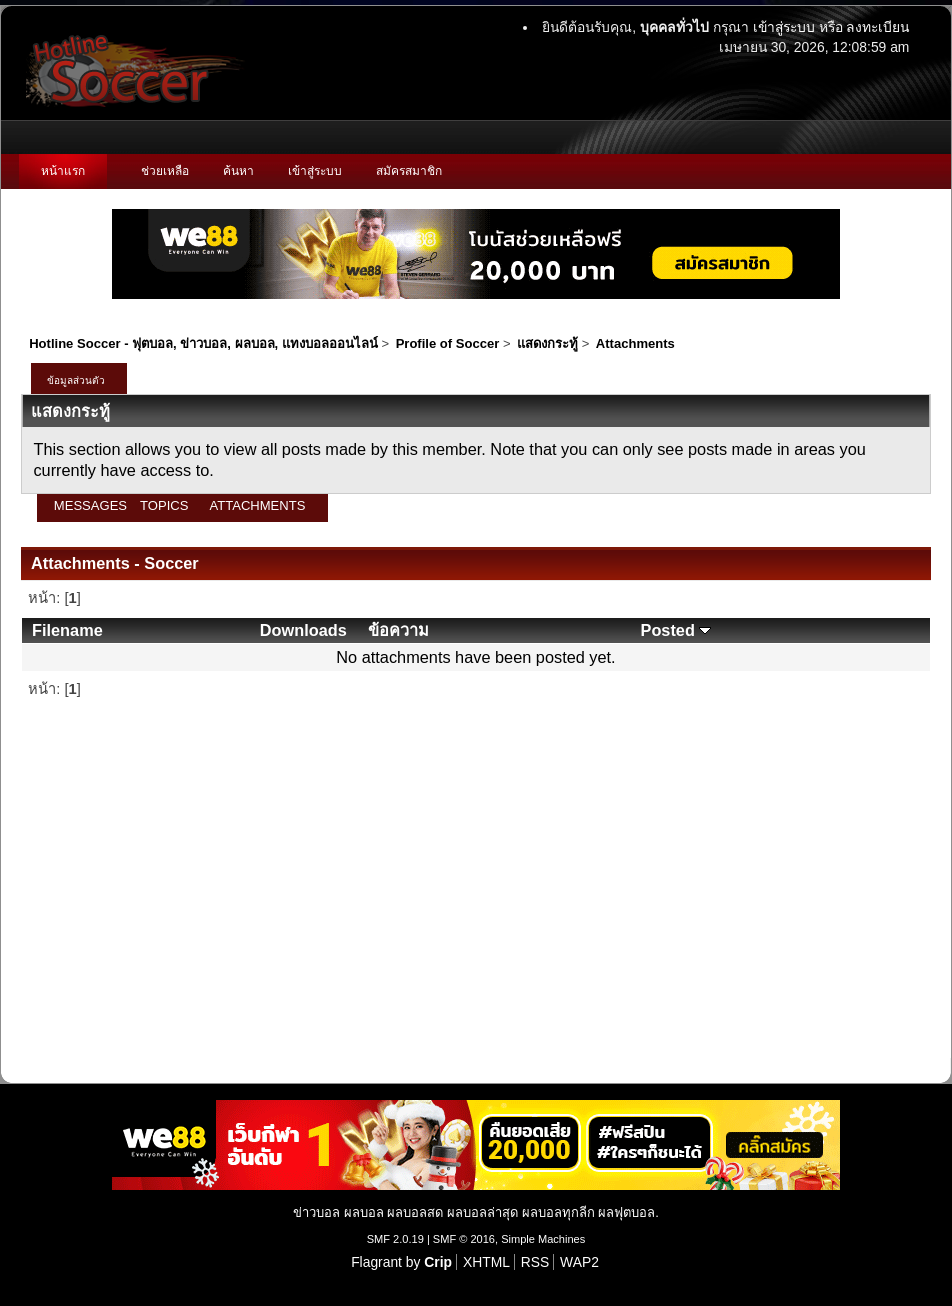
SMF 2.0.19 (395, 1239)
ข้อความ (398, 630)
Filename (67, 630)
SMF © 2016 (464, 1239)
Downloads (303, 630)
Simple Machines (543, 1239)
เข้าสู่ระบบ (784, 27)
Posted (676, 630)
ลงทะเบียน (877, 27)
